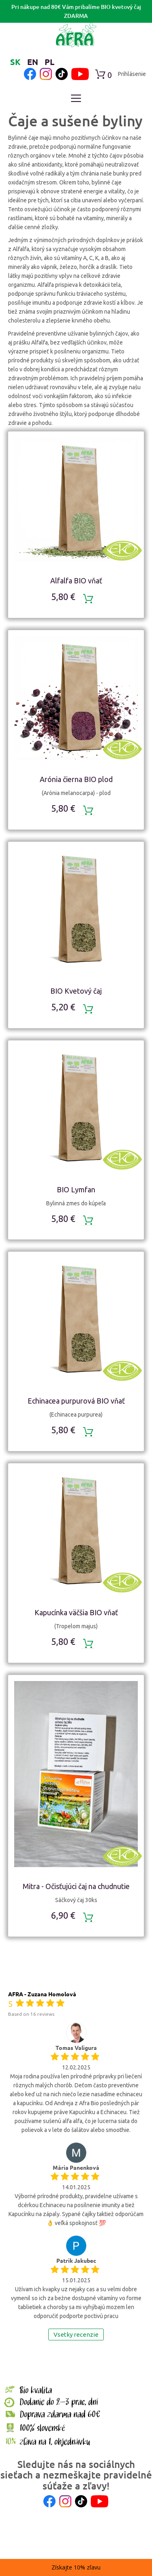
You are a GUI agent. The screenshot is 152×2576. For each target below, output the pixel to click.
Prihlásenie (132, 74)
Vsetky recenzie (76, 2334)
